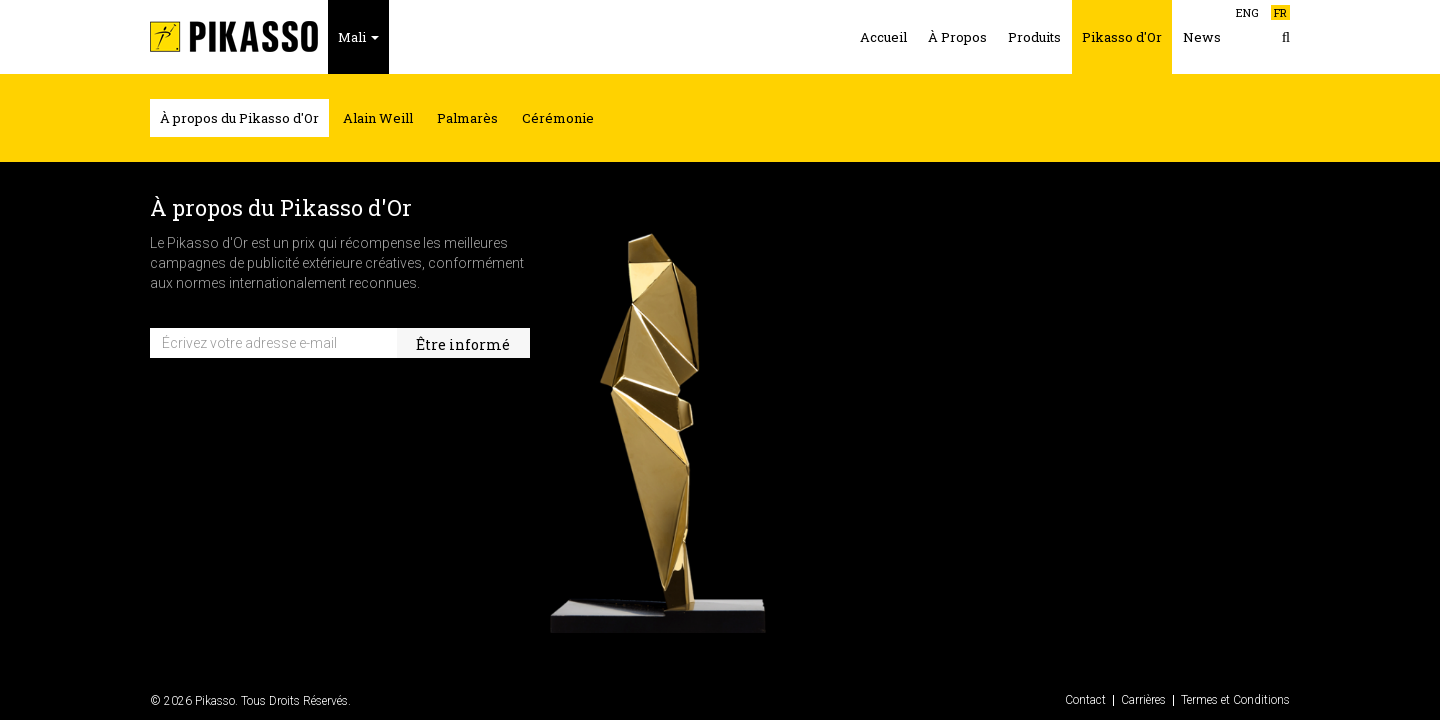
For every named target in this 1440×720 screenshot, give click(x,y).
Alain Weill (378, 118)
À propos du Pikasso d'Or (239, 118)
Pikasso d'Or (1122, 37)
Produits (1034, 37)
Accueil (883, 37)
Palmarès (467, 118)
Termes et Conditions (1235, 700)
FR (1280, 12)
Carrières (1143, 700)
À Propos (957, 37)
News (1202, 37)
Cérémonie (558, 118)
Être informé (463, 344)
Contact (1085, 700)
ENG (1247, 12)
